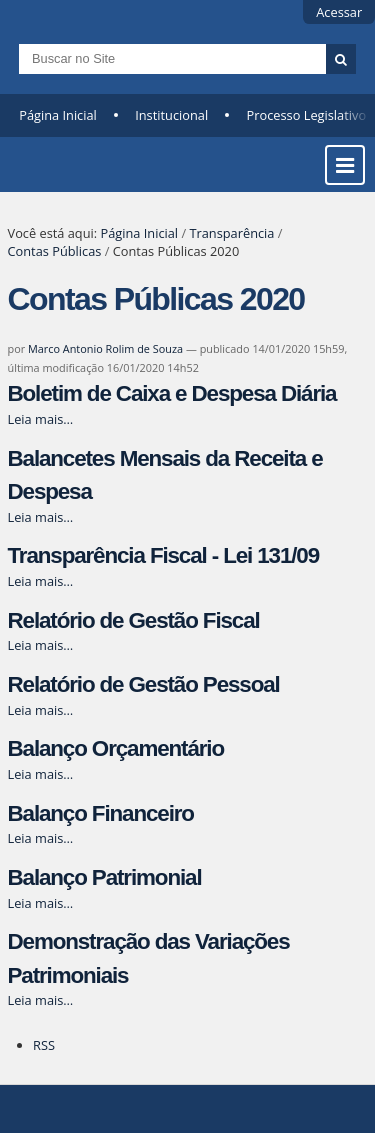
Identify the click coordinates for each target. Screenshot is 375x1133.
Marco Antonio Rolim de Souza (105, 348)
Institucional (171, 115)
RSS (44, 1045)
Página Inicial (58, 115)
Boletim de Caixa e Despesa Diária (172, 393)
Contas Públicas (55, 251)
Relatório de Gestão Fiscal (134, 620)
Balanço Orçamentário (116, 748)
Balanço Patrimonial (105, 877)
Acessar (339, 12)
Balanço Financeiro (101, 813)
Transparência (231, 233)
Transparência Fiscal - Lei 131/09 (164, 555)
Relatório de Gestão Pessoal (144, 684)
